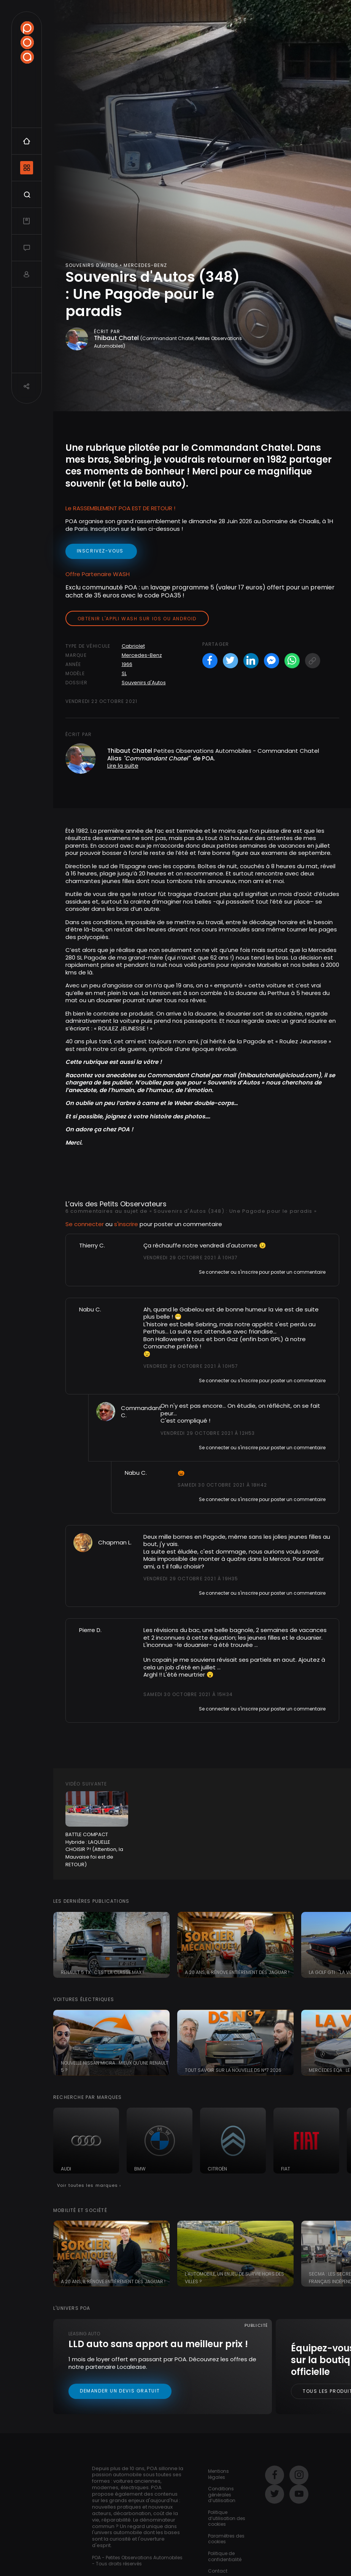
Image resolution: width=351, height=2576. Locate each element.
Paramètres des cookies (226, 2539)
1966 (127, 664)
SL (124, 673)
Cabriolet (133, 646)
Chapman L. (115, 1542)
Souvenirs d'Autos (144, 682)
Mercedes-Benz (142, 655)
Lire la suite (122, 766)
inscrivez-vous (101, 551)
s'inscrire (126, 1224)
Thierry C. (92, 1245)
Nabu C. (90, 1309)
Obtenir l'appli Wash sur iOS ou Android (137, 618)
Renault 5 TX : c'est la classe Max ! (102, 1972)
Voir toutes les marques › (89, 2185)
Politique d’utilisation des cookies (226, 2518)
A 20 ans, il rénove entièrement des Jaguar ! (237, 1972)
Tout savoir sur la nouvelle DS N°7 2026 (233, 2070)
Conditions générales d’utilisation (221, 2494)
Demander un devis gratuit (120, 2391)
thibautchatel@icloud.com (279, 1075)
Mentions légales (218, 2474)
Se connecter (84, 1224)
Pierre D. (90, 1630)
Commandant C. (141, 1412)
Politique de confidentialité (224, 2556)
